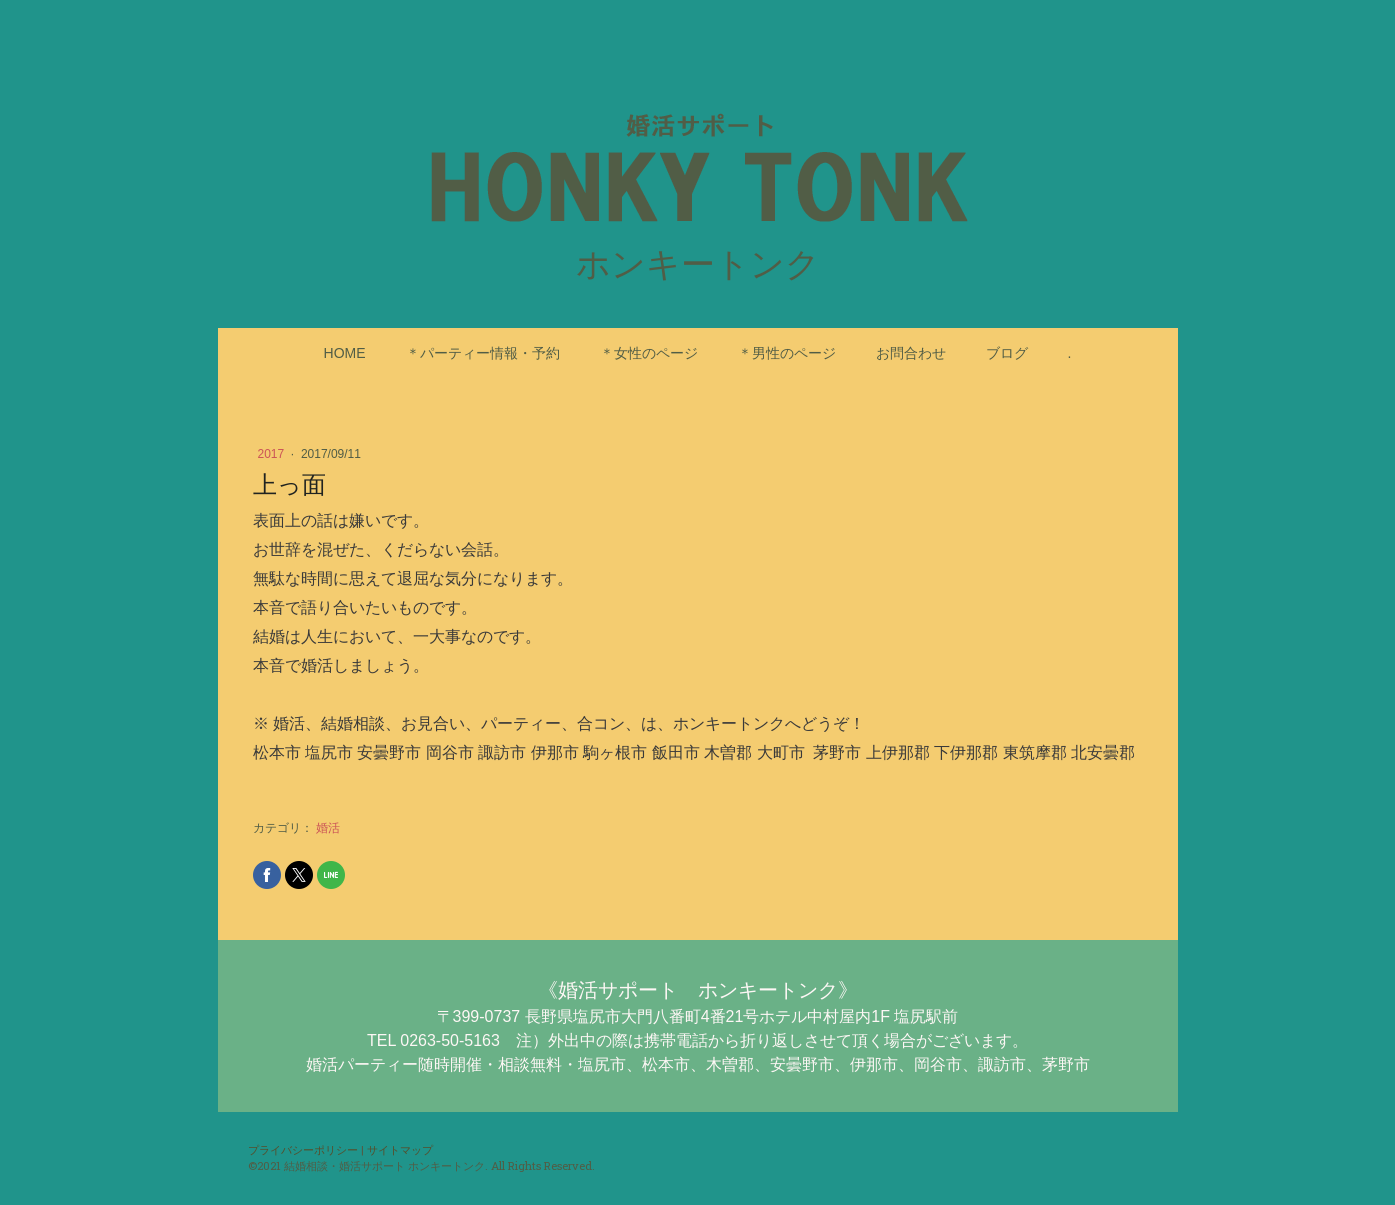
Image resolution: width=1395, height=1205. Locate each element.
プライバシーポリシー (303, 1149)
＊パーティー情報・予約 (483, 353)
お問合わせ (911, 353)
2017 (273, 454)
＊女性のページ (649, 353)
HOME (345, 353)
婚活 (328, 828)
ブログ (1007, 353)
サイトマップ (400, 1149)
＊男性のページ (787, 353)
